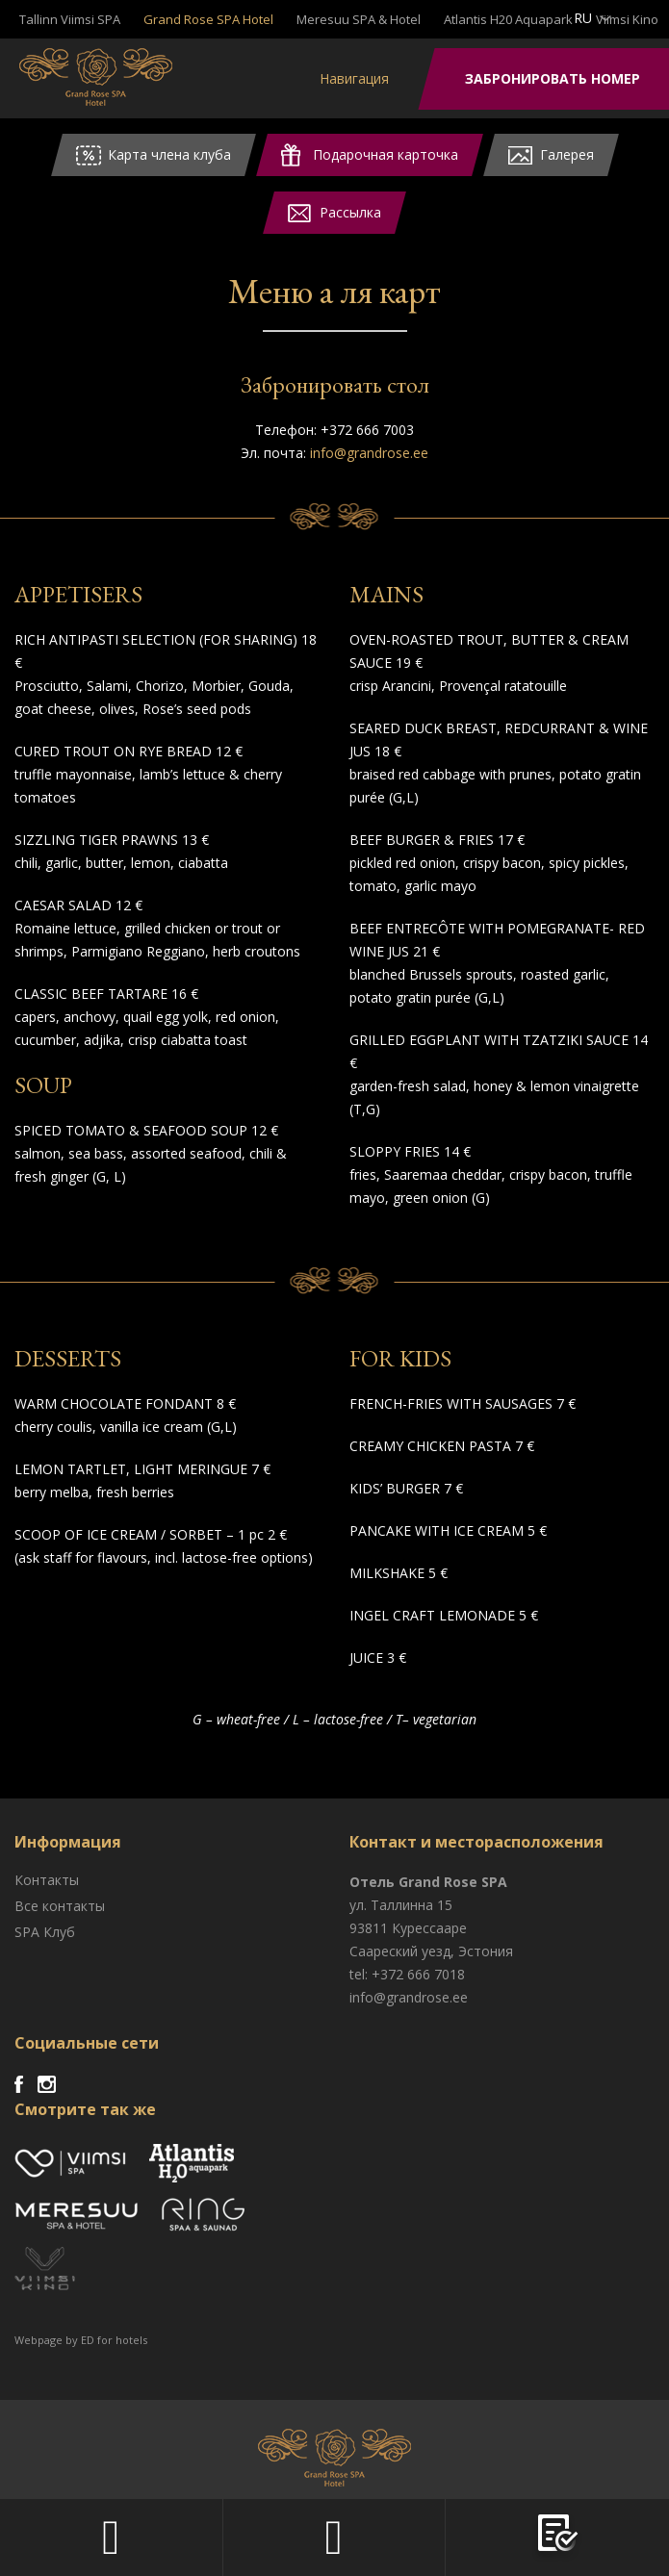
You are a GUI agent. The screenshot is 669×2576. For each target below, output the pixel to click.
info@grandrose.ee (369, 453)
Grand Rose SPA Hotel (208, 19)
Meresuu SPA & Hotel (358, 19)
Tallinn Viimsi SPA (69, 19)
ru (583, 18)
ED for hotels (114, 2340)
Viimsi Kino (627, 19)
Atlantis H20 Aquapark (508, 19)
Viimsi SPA (95, 77)
